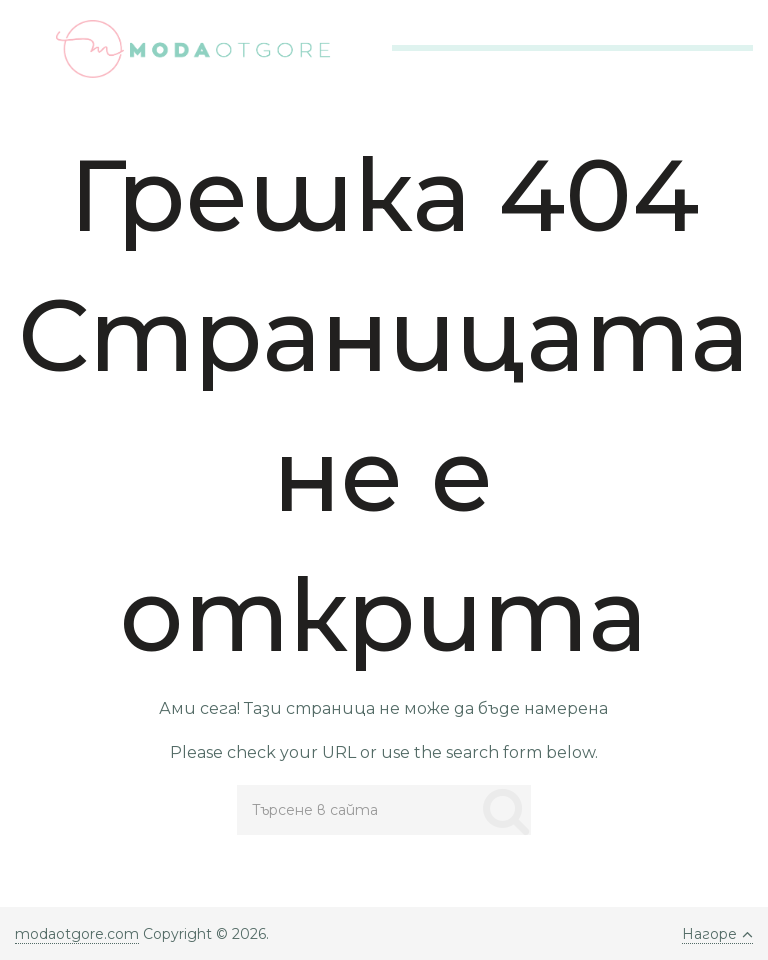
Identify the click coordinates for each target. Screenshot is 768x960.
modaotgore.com (77, 934)
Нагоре (717, 934)
